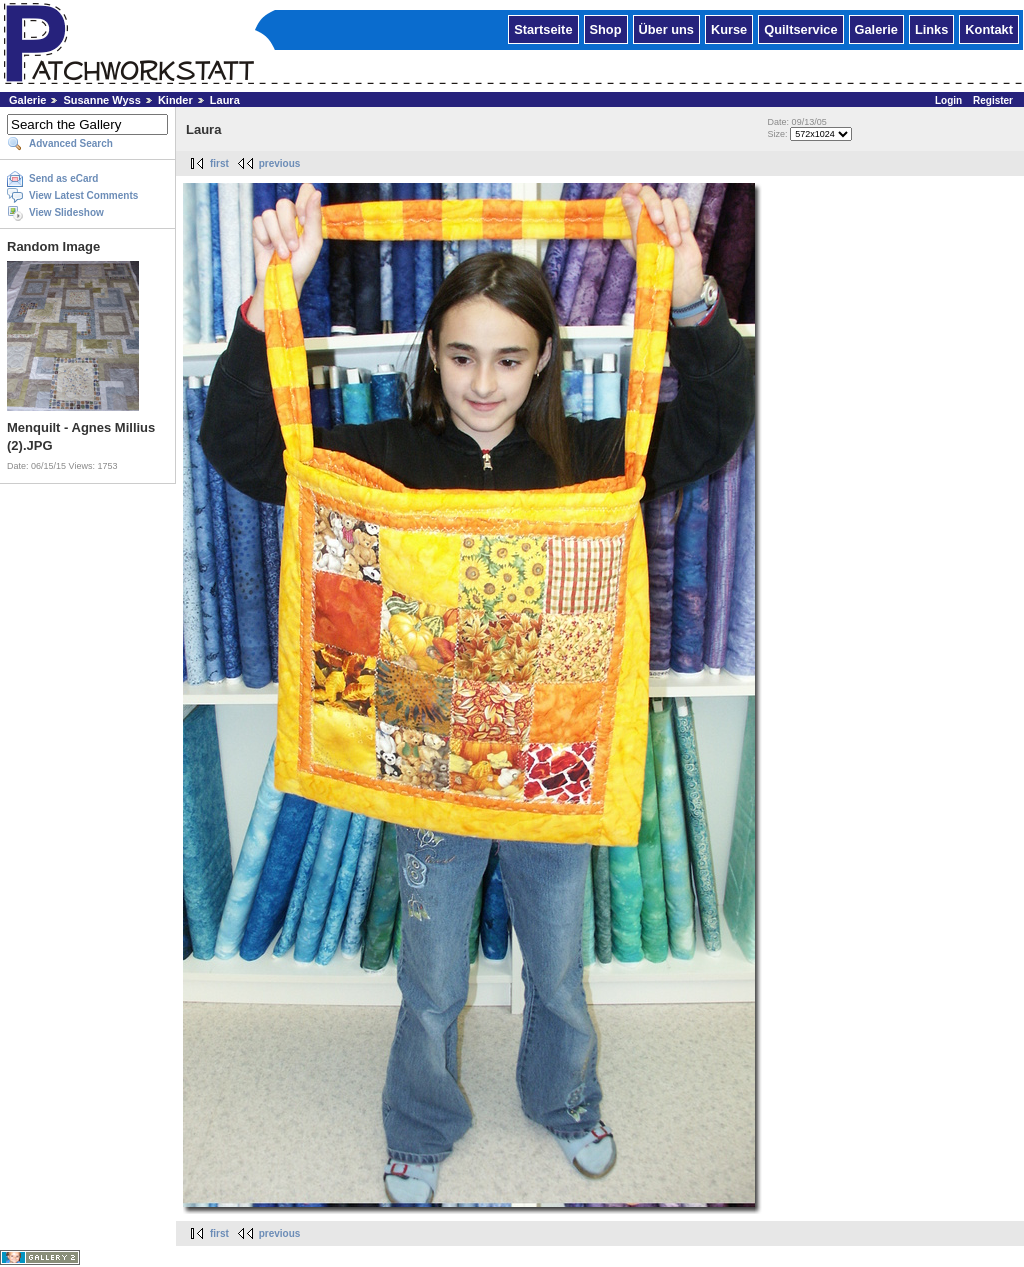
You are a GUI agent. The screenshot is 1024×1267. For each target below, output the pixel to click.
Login (948, 100)
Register (993, 100)
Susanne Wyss (101, 100)
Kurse (729, 28)
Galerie (876, 28)
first (219, 163)
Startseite (543, 28)
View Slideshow (66, 212)
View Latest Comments (83, 195)
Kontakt (989, 28)
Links (931, 28)
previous (280, 163)
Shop (606, 28)
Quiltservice (800, 28)
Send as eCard (63, 178)
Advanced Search (71, 143)
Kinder (175, 100)
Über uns (666, 28)
